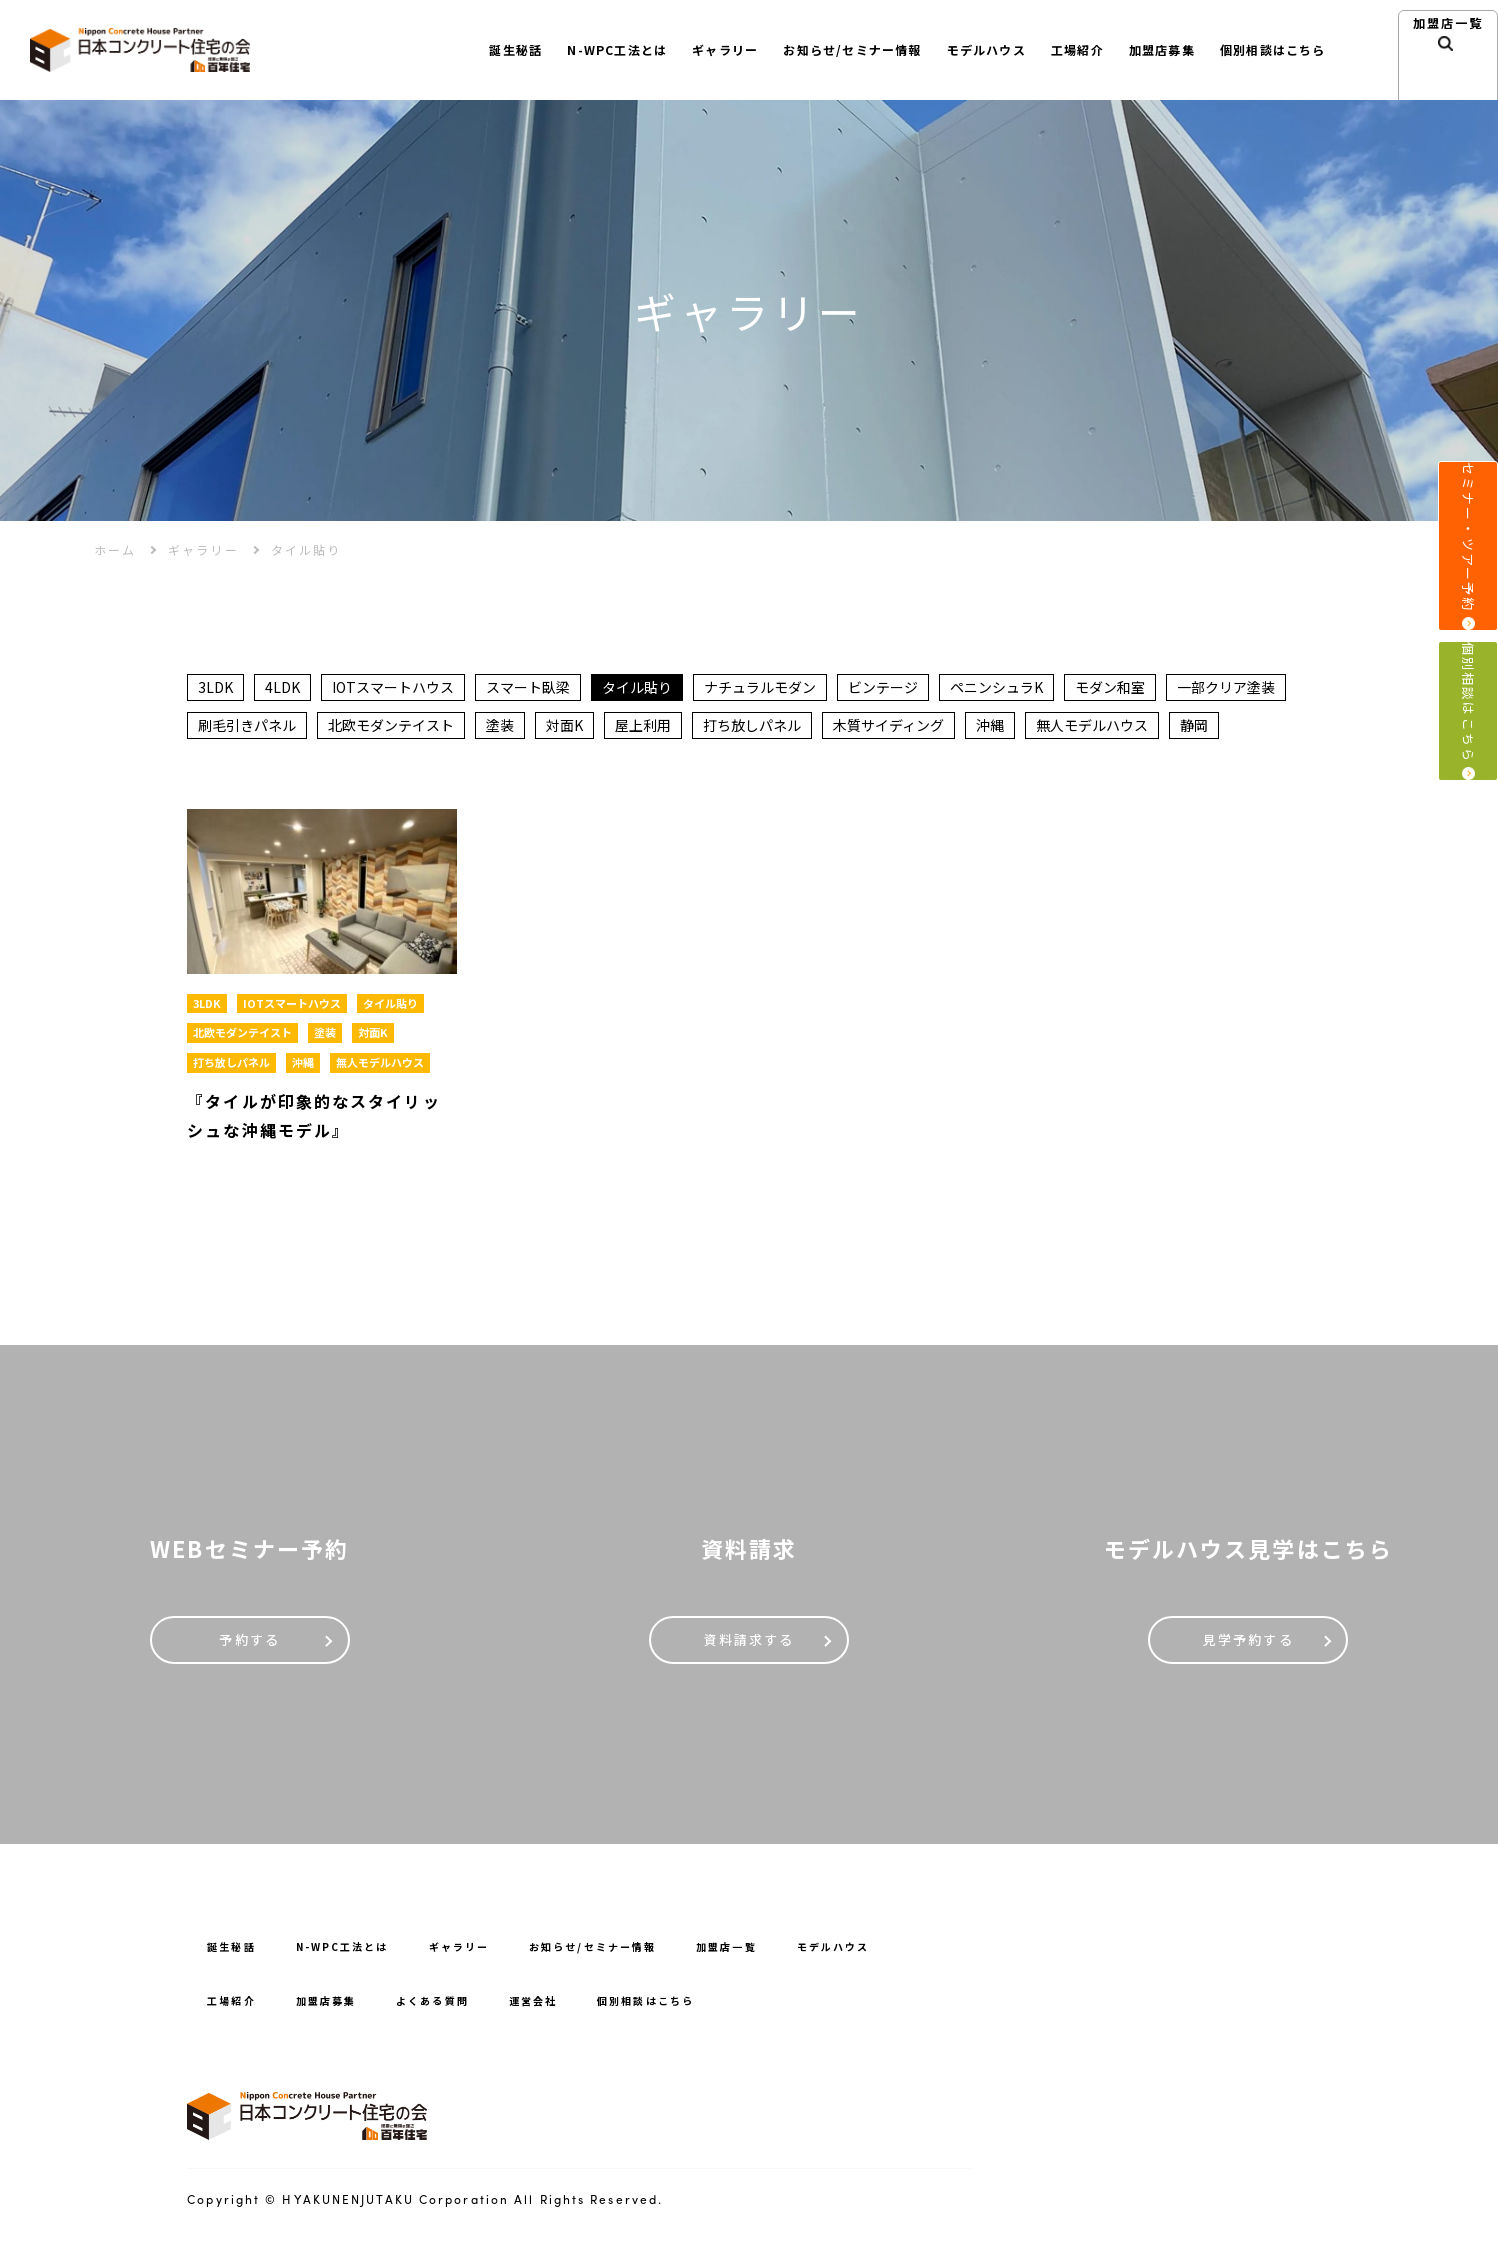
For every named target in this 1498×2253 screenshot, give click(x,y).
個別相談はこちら (1468, 777)
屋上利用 (643, 728)
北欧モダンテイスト (391, 728)
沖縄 (990, 728)
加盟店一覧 (785, 1955)
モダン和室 (1110, 688)
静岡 (1194, 728)
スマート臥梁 (528, 688)
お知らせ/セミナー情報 (818, 49)
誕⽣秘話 (456, 49)
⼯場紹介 (1060, 49)
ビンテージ (883, 688)
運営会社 (567, 2009)
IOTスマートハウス (393, 688)
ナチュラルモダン (760, 688)
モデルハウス (962, 49)
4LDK (282, 688)
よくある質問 (456, 2009)
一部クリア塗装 (1226, 688)
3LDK (215, 688)
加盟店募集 (1149, 49)
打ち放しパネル (752, 728)
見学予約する (1248, 1649)
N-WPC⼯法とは (565, 49)
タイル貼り (637, 688)
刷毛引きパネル (247, 728)
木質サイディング (888, 728)
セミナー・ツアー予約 (1468, 562)
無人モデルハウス (1092, 728)
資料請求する (749, 1649)
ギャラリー (681, 49)
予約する (249, 1649)
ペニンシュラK (996, 688)
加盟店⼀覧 (1448, 72)
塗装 (500, 728)
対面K (564, 728)
